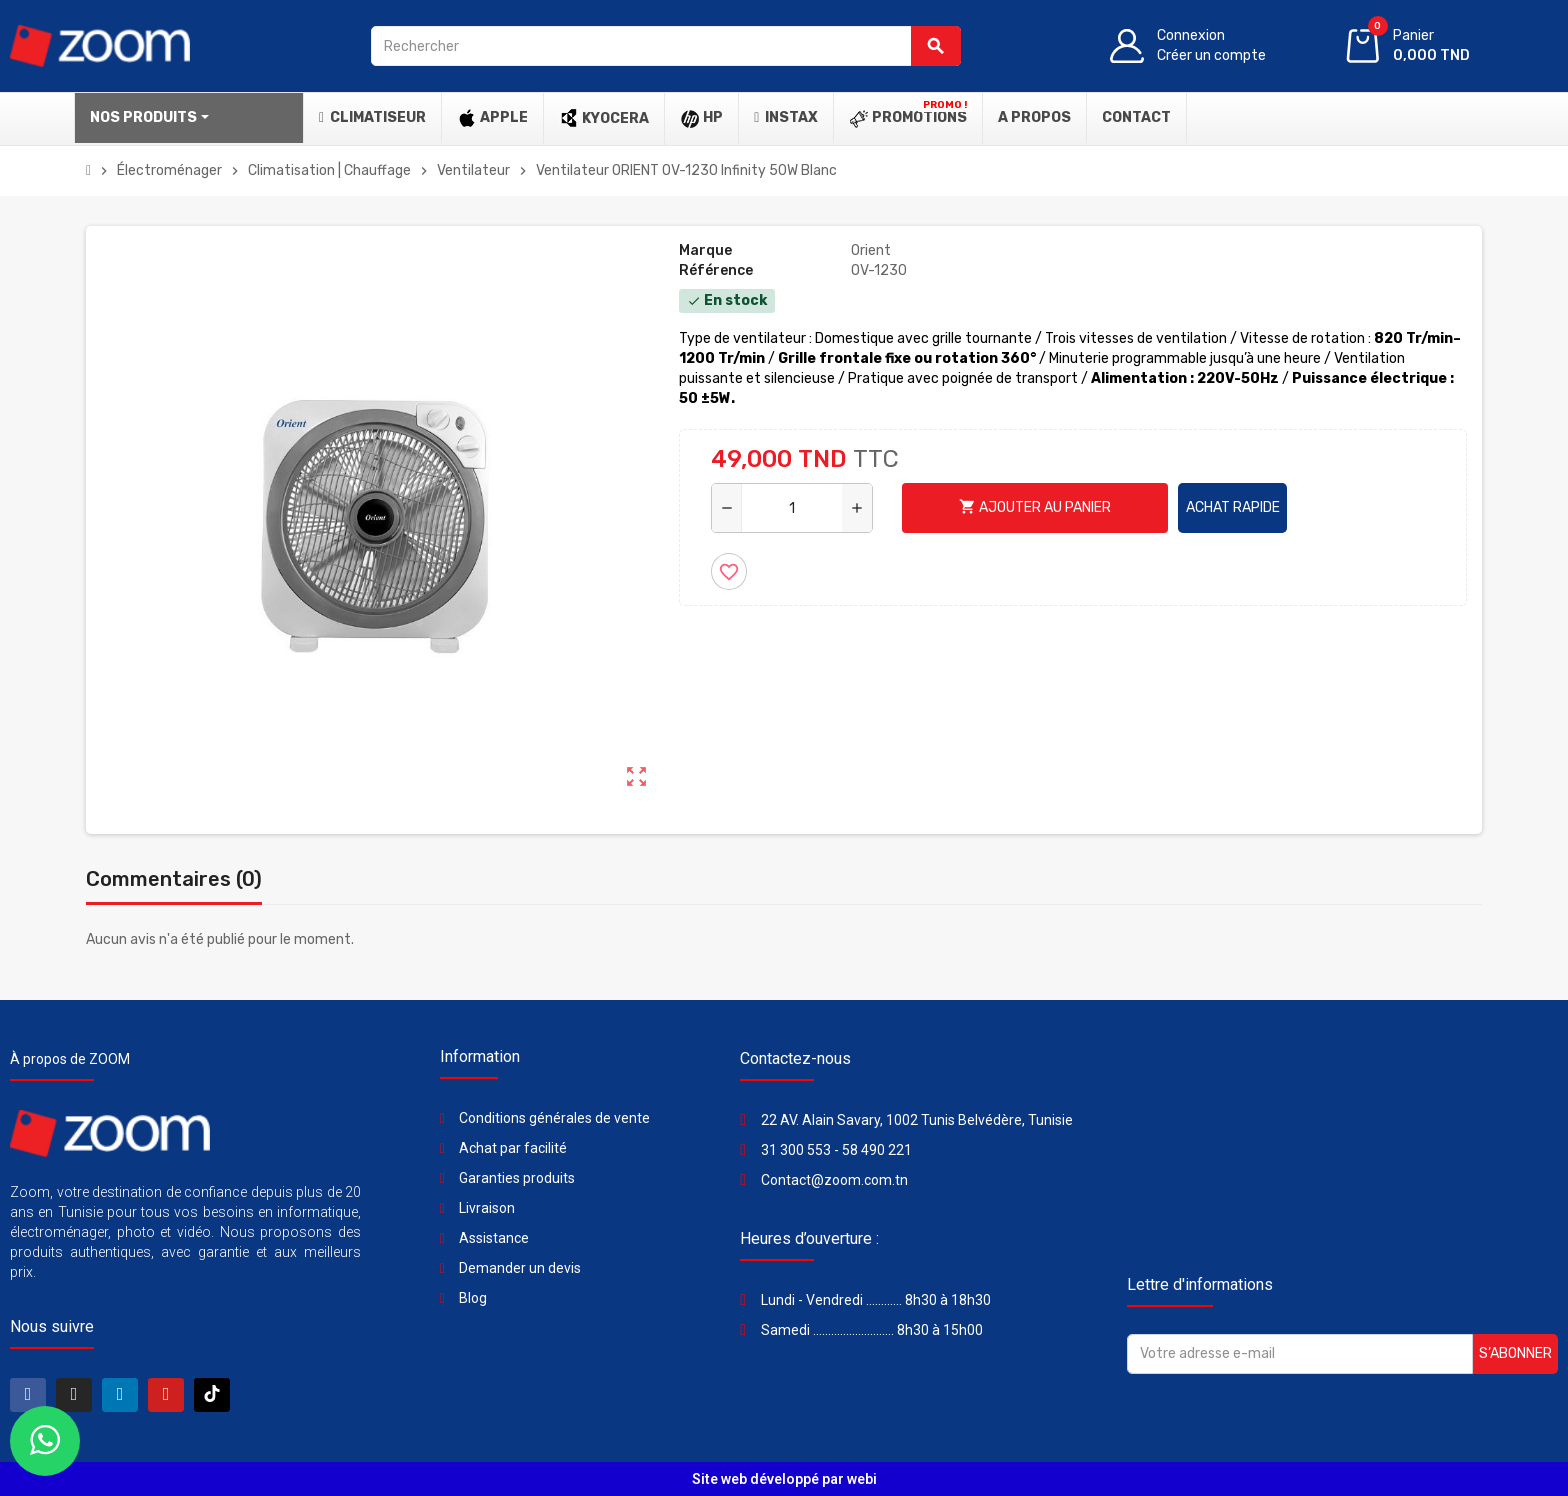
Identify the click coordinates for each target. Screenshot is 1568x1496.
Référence (716, 270)
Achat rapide (1233, 507)
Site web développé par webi (784, 1479)
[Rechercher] (665, 46)
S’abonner (1515, 1353)
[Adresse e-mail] (1300, 1354)
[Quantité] (792, 508)
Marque (705, 250)
